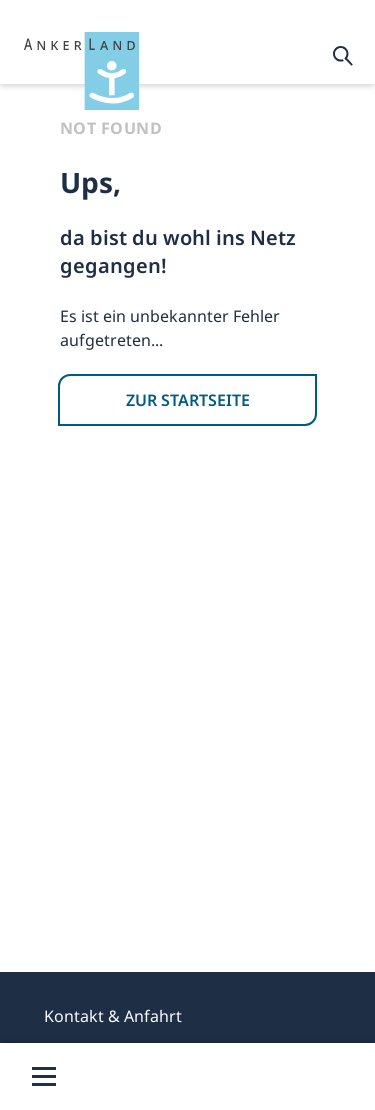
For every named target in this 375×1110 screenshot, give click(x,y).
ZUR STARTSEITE (188, 400)
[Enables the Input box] (343, 56)
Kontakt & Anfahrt (113, 1016)
